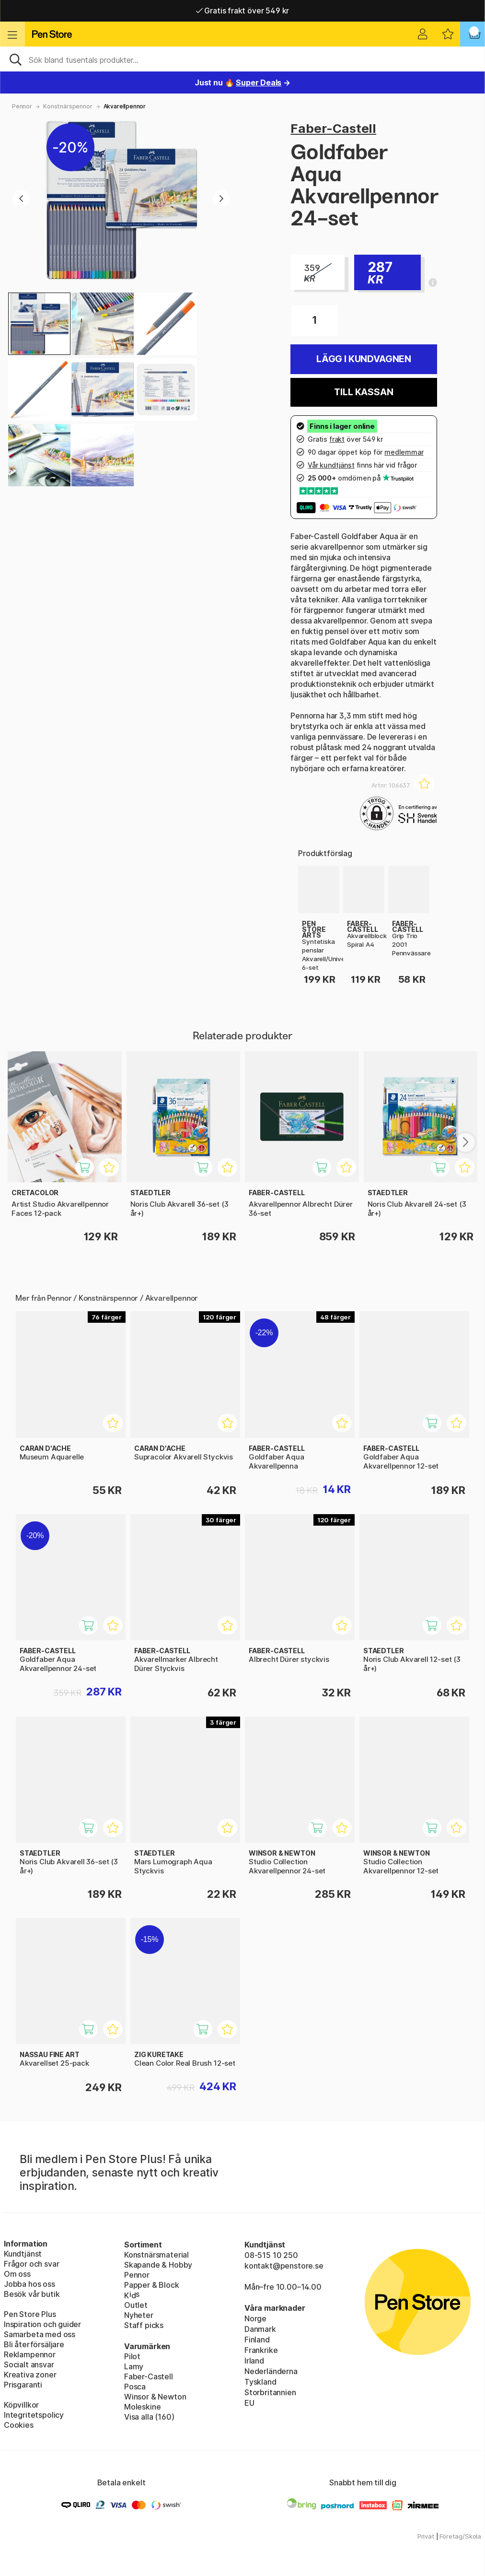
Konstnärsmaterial (156, 2254)
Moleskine (142, 2406)
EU (249, 2403)
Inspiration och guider (42, 2324)
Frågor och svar (31, 2264)
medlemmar (403, 452)
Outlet (136, 2305)
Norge (255, 2318)
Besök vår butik (31, 2294)
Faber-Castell (333, 128)
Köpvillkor (21, 2405)
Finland (257, 2339)
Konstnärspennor (67, 106)
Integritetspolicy (34, 2415)
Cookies (19, 2425)
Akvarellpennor (125, 106)
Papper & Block (151, 2285)
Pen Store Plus (30, 2314)
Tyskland (260, 2382)
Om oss (17, 2274)
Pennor (22, 106)
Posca (135, 2386)
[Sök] (242, 59)
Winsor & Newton (155, 2396)
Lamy (133, 2366)
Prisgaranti (23, 2384)
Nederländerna (271, 2371)
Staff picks (143, 2325)
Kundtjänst (23, 2253)
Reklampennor (30, 2354)
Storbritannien (270, 2392)
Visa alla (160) (149, 2417)
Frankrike (260, 2350)
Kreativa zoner (30, 2374)
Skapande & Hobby (158, 2265)
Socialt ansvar (29, 2364)
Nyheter (138, 2315)
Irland (254, 2360)
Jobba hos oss (29, 2284)
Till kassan (363, 392)
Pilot (132, 2356)
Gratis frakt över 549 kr (242, 10)
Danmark (260, 2329)
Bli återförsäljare (34, 2344)
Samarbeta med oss (39, 2334)
